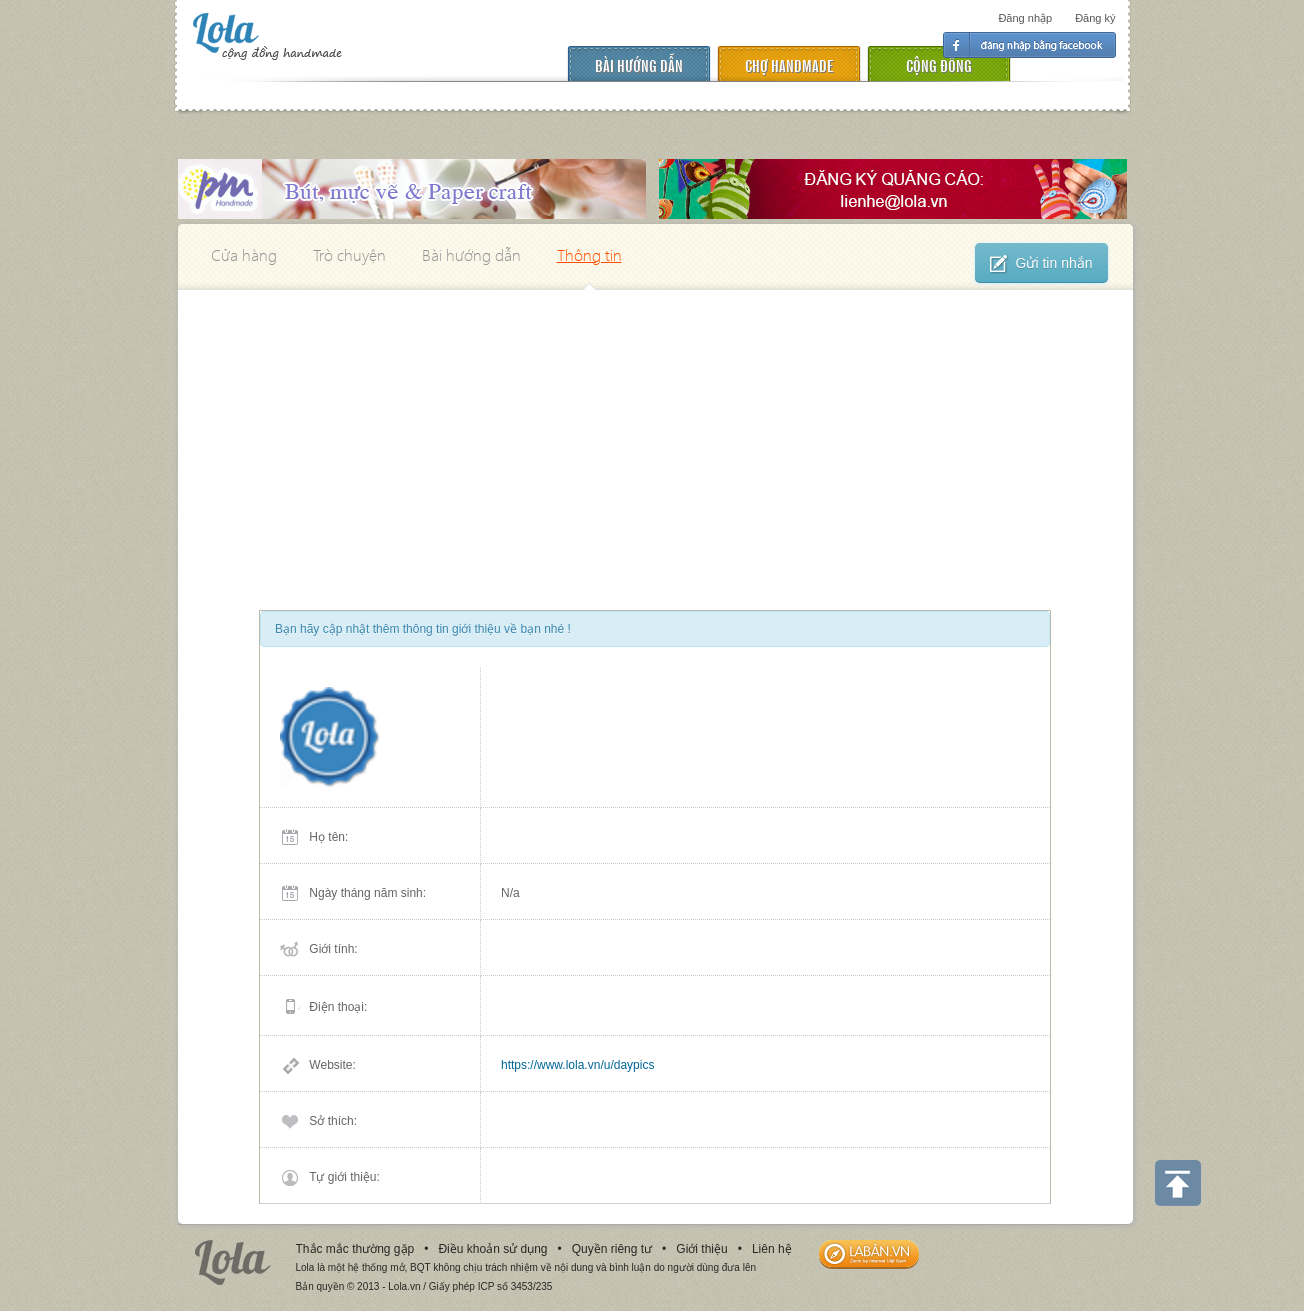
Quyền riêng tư (612, 1249)
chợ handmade (789, 64)
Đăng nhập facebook (1029, 45)
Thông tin (589, 254)
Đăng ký (1095, 18)
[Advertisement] (655, 440)
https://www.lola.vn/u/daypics (577, 1065)
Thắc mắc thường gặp (355, 1249)
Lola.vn (233, 1262)
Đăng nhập (1025, 18)
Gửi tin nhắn (1041, 264)
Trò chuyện (349, 254)
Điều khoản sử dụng (492, 1249)
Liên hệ (772, 1249)
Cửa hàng (244, 254)
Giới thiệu (701, 1249)
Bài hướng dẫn (639, 64)
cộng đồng (939, 64)
